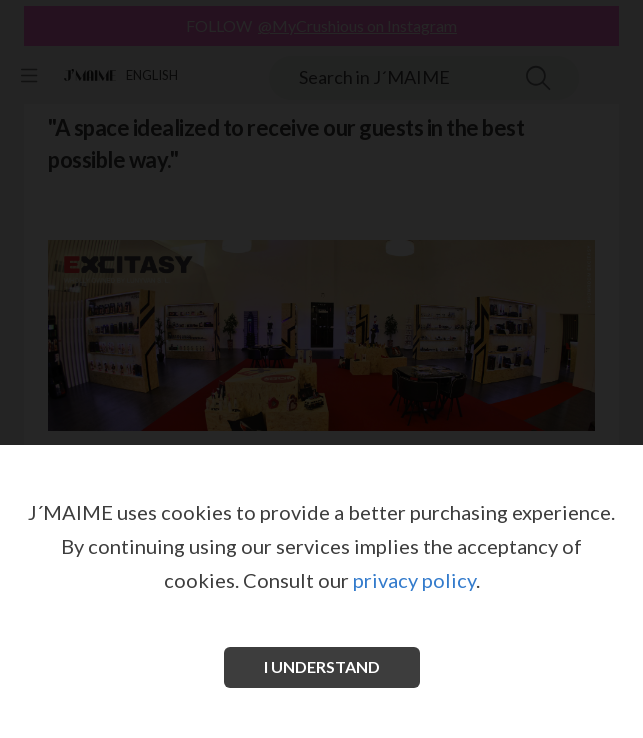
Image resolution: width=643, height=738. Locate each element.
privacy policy (414, 580)
